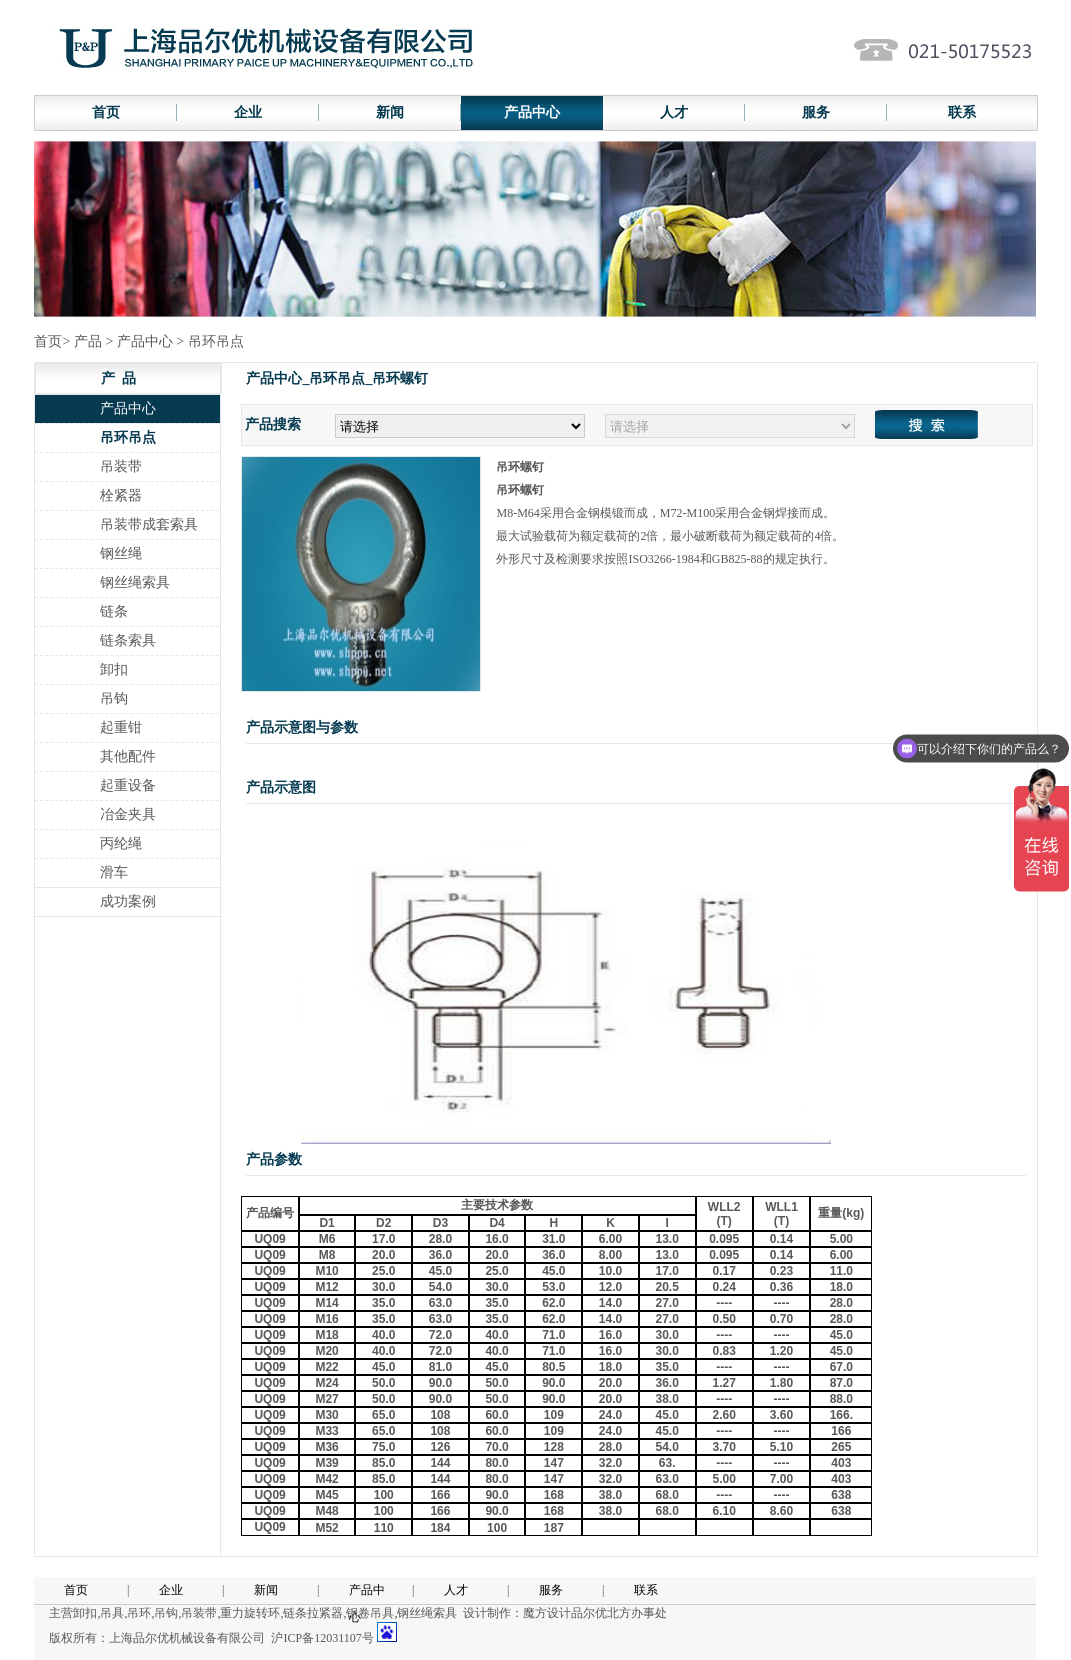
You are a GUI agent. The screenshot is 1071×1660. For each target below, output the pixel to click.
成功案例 (128, 901)
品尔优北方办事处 (619, 1613)
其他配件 (128, 756)
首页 (106, 112)
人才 (674, 112)
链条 (114, 611)
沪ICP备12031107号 (322, 1638)
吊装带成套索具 (149, 524)
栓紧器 (121, 495)
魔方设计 (547, 1613)
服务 (816, 112)
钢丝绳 (121, 553)
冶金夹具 (128, 814)
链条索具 (128, 640)
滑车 (114, 872)
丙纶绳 (121, 843)
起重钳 (121, 727)
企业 (248, 112)
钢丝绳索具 (135, 582)
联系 (962, 112)
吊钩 (114, 698)
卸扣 (114, 669)
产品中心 (532, 112)
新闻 (390, 112)
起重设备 (128, 785)
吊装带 (121, 466)
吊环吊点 (128, 437)
